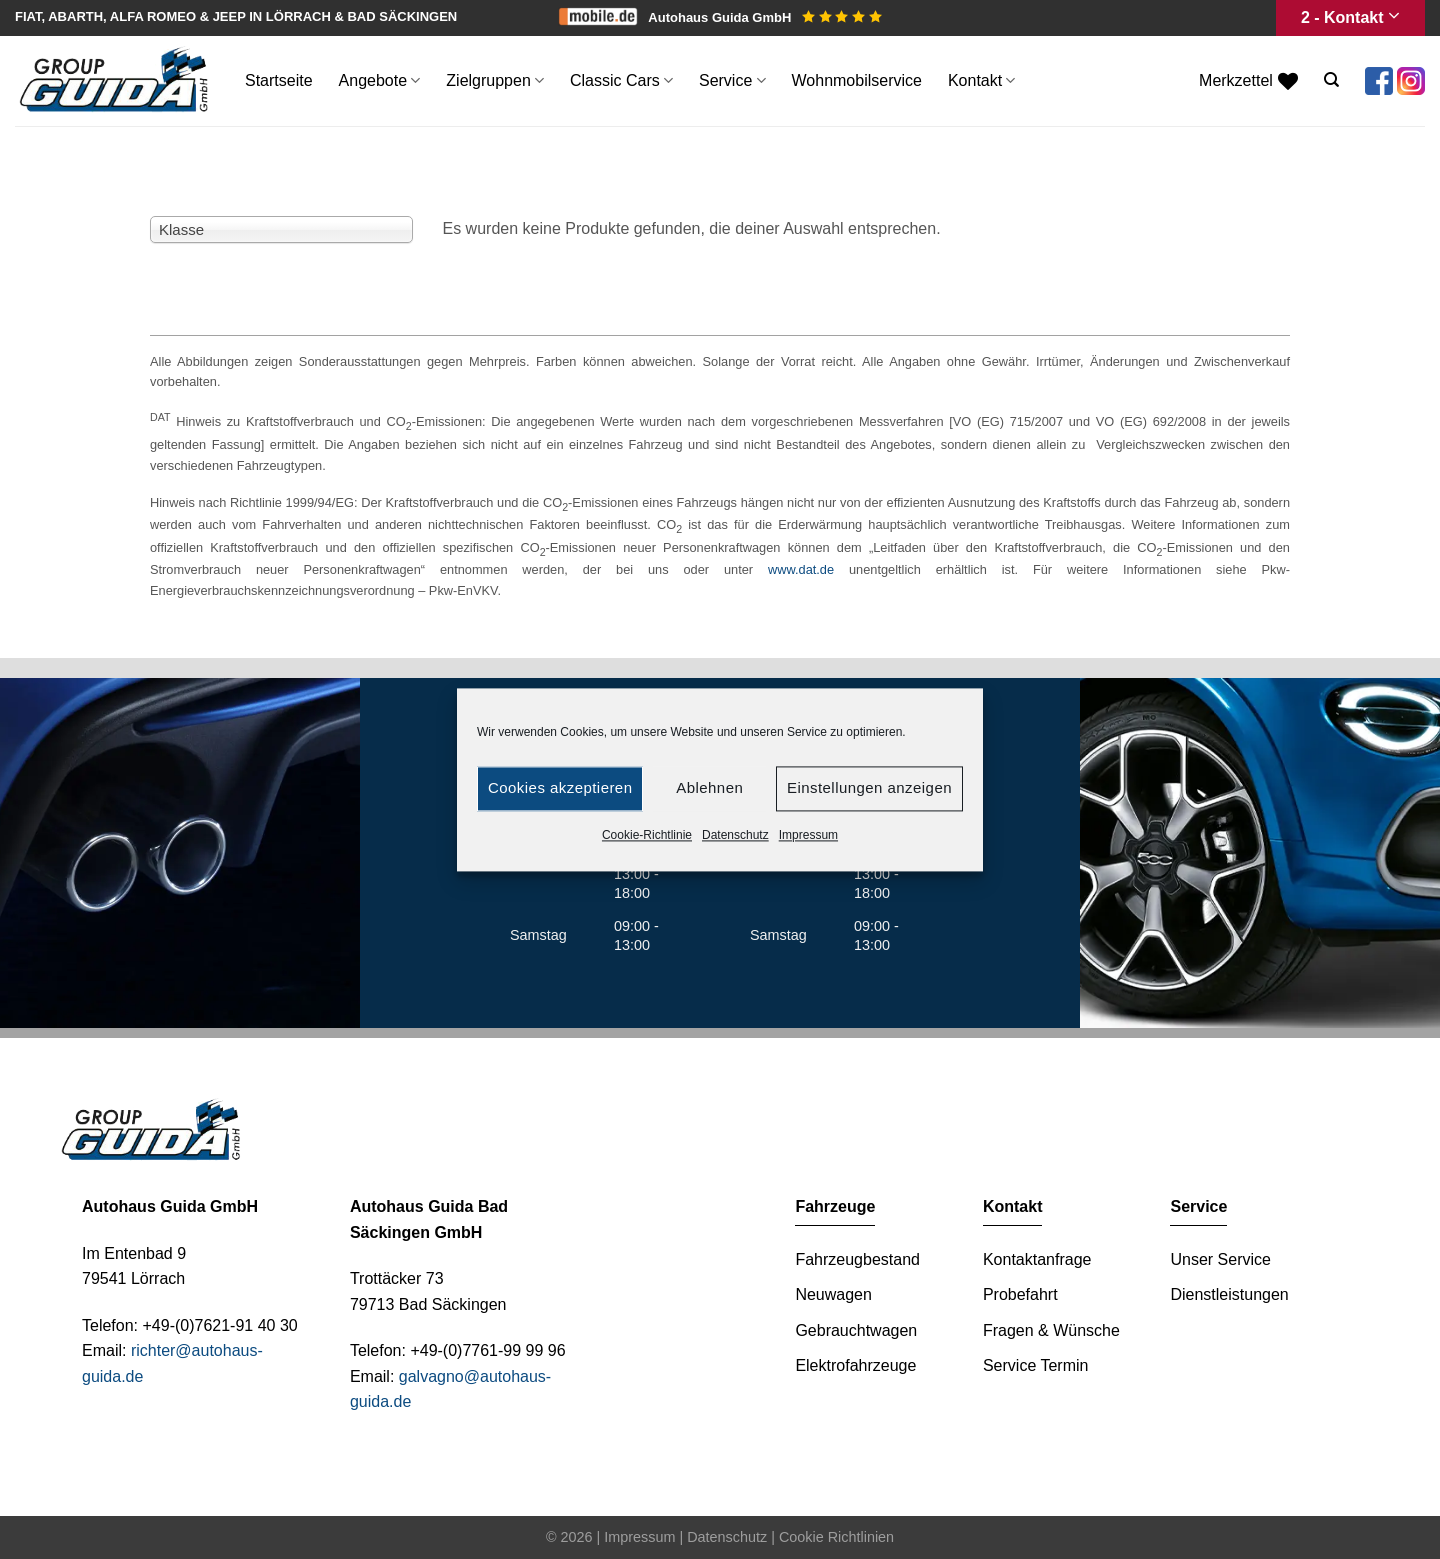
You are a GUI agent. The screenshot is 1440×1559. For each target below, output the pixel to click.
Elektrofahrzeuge (855, 1365)
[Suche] (1331, 80)
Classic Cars (621, 80)
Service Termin (1036, 1365)
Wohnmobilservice (857, 80)
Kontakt (981, 80)
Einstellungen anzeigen (869, 787)
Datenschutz (735, 835)
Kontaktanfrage (1037, 1259)
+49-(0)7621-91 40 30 (219, 1325)
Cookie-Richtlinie (647, 835)
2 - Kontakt (1350, 17)
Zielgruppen (495, 80)
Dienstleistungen (1229, 1294)
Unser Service (1220, 1259)
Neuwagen (833, 1294)
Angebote (380, 80)
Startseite (279, 80)
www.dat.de (801, 569)
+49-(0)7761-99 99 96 (487, 1350)
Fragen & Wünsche (1051, 1330)
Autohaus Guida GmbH (764, 17)
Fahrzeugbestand (857, 1259)
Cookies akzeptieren (560, 787)
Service (732, 80)
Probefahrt (1020, 1294)
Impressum (808, 835)
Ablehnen (709, 787)
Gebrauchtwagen (856, 1330)
